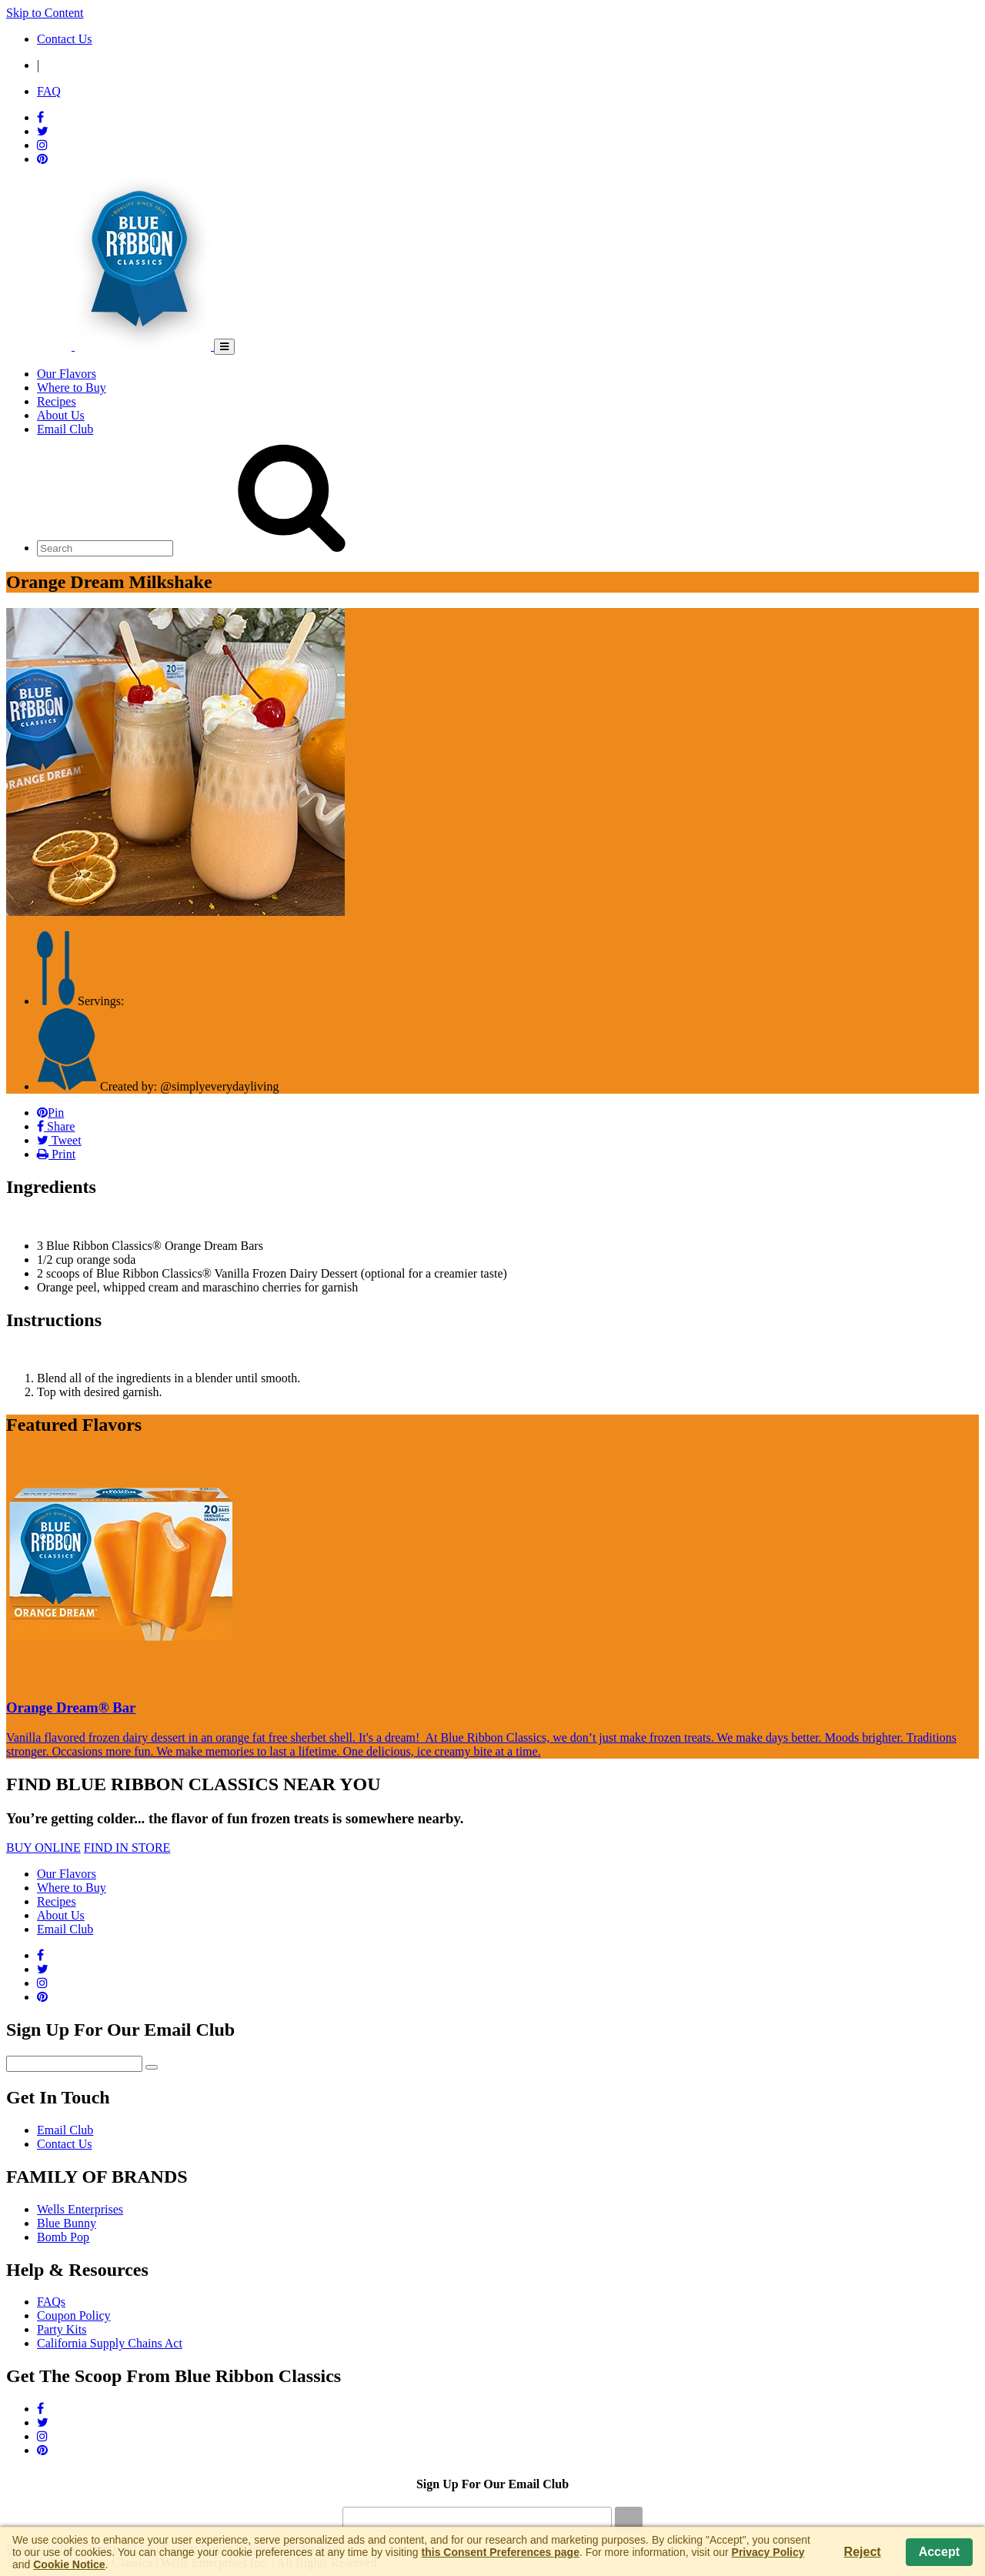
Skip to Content (44, 12)
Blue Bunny (66, 2223)
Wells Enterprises (80, 2209)
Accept (939, 2551)
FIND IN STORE (127, 1847)
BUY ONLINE (43, 1847)
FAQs (51, 2301)
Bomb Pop (63, 2237)
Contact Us (64, 2143)
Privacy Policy (768, 2552)
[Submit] (629, 2519)
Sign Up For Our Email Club (492, 2484)
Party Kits (61, 2329)
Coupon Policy (74, 2315)
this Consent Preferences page (500, 2552)
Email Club (65, 2130)
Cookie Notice (69, 2564)
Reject (862, 2551)
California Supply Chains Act (109, 2343)
